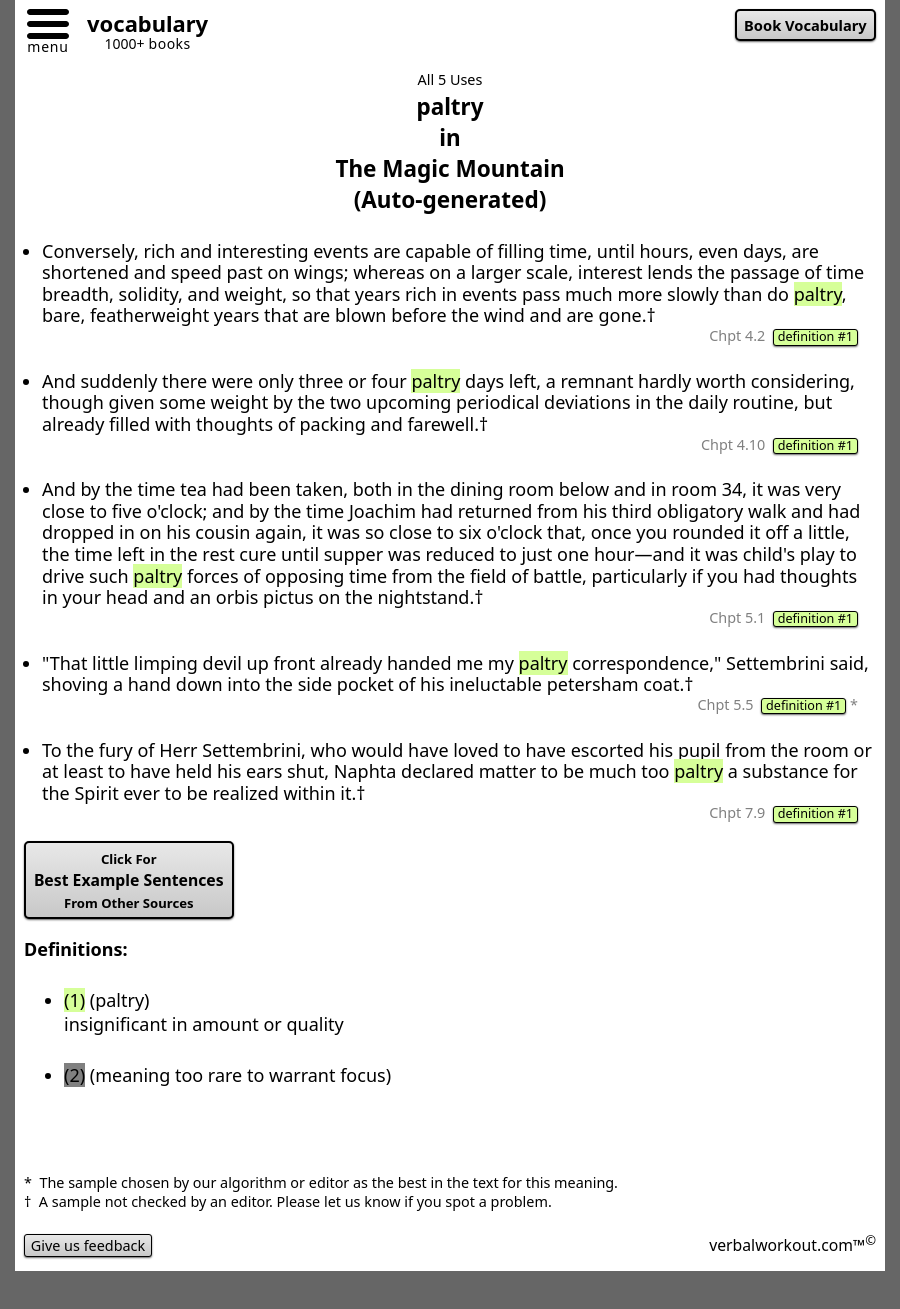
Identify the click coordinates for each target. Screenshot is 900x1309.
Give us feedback (88, 1245)
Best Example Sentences (129, 881)
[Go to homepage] (140, 26)
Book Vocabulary (805, 25)
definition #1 (815, 337)
